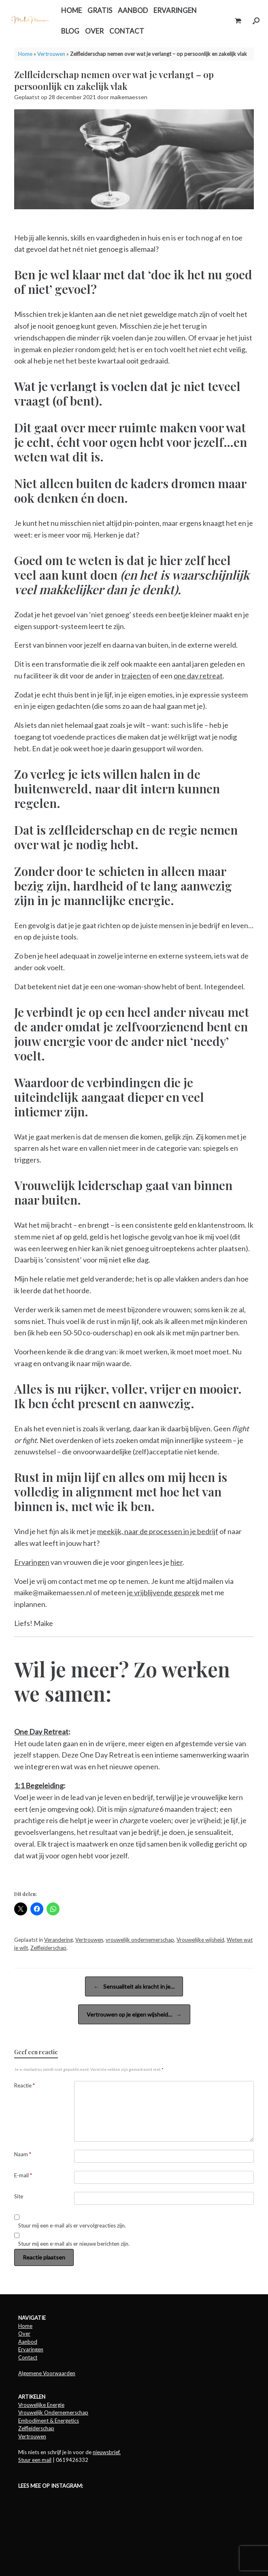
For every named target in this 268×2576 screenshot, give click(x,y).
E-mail (23, 2175)
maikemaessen (128, 97)
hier (176, 1562)
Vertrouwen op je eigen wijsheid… (134, 2014)
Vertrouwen (51, 54)
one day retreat (198, 675)
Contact (27, 2357)
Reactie (24, 2085)
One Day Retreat (41, 1731)
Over (24, 2333)
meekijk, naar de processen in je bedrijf (157, 1531)
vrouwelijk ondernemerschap (140, 1939)
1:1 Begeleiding (39, 1785)
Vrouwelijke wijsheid (200, 1939)
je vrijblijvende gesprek (163, 1592)
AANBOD (133, 10)
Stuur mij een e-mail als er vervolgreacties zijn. (72, 2225)
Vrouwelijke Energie (41, 2405)
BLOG (70, 31)
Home (25, 54)
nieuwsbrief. (107, 2452)
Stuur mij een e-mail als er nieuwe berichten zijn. (74, 2243)
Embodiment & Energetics (48, 2420)
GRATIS (99, 10)
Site (18, 2196)
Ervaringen (31, 1562)
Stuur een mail (34, 2460)
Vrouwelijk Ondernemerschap (53, 2412)
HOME (71, 10)
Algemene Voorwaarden (46, 2373)
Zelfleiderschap (48, 1948)
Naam (22, 2154)
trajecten (136, 675)
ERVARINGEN (175, 10)
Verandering (58, 1939)
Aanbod (27, 2341)
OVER (94, 31)
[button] (256, 20)
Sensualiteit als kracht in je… (134, 1986)
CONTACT (126, 31)
